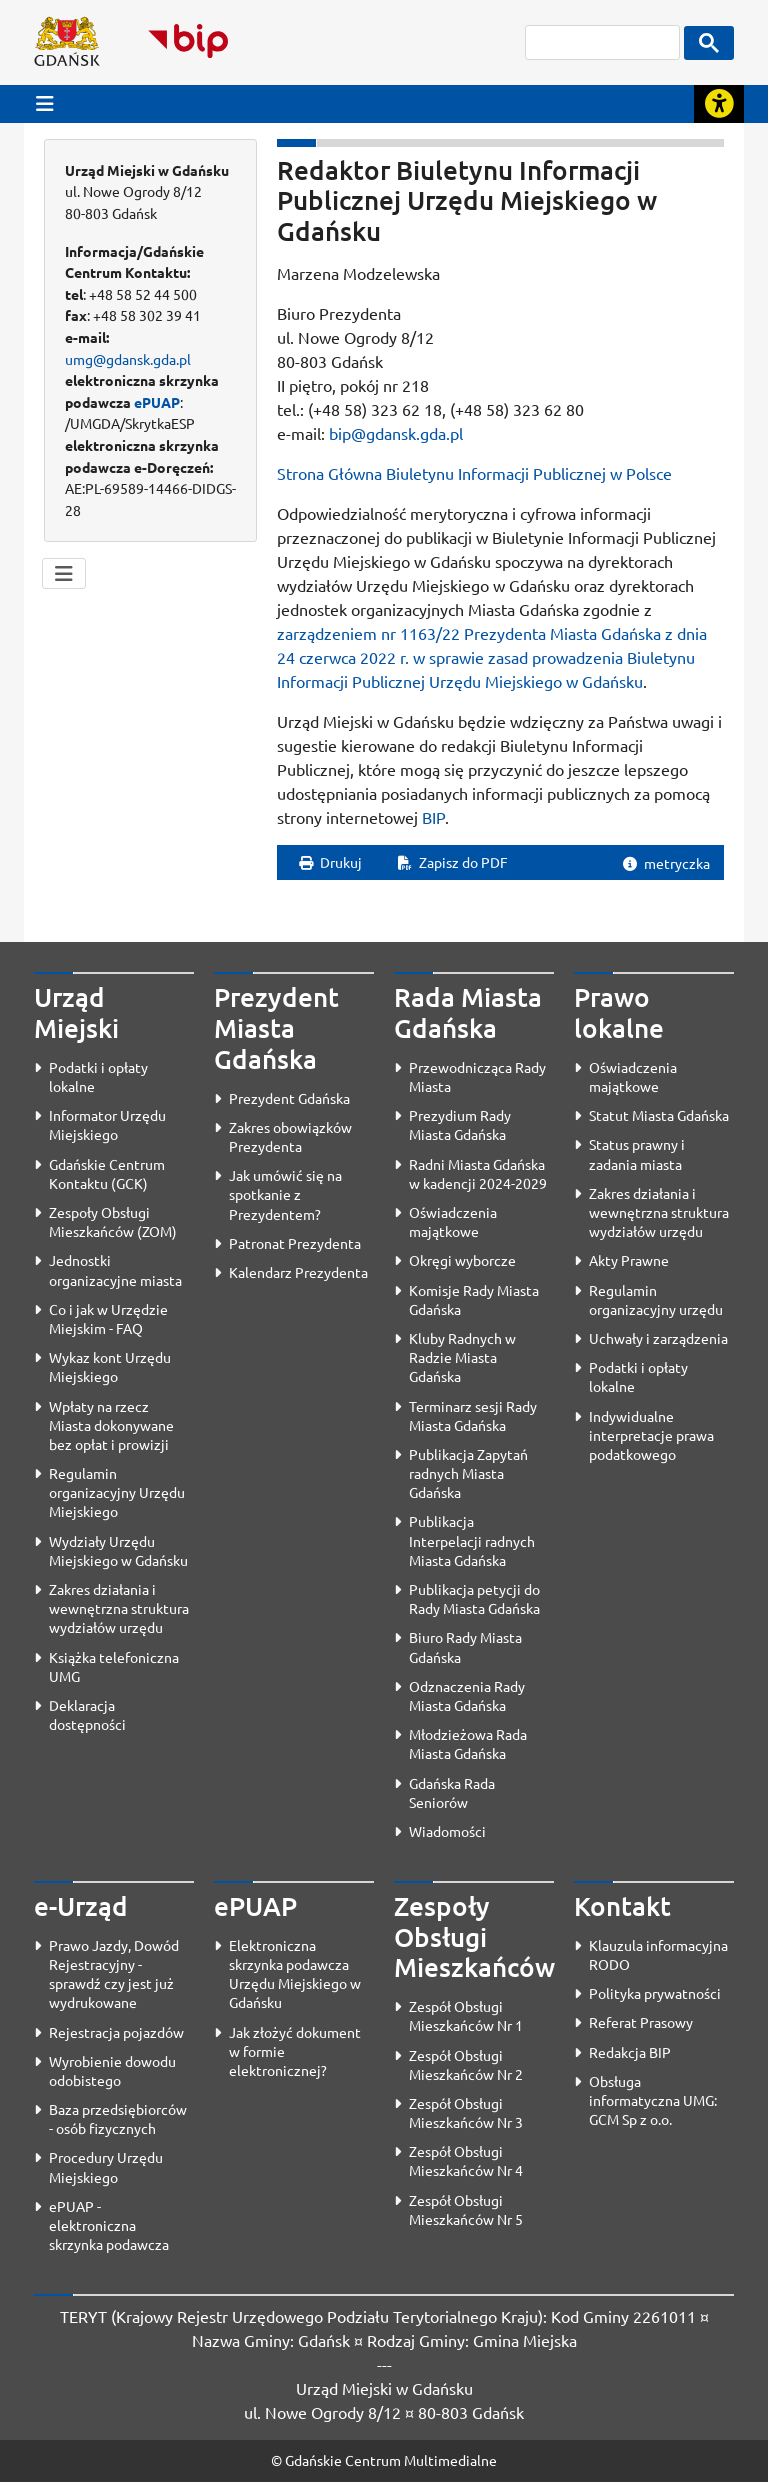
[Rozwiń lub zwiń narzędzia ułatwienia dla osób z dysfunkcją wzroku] (719, 104)
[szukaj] (602, 42)
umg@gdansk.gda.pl (128, 359)
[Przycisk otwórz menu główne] (45, 103)
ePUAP (157, 402)
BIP (433, 817)
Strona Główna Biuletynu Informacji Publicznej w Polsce (474, 473)
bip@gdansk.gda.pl (396, 433)
